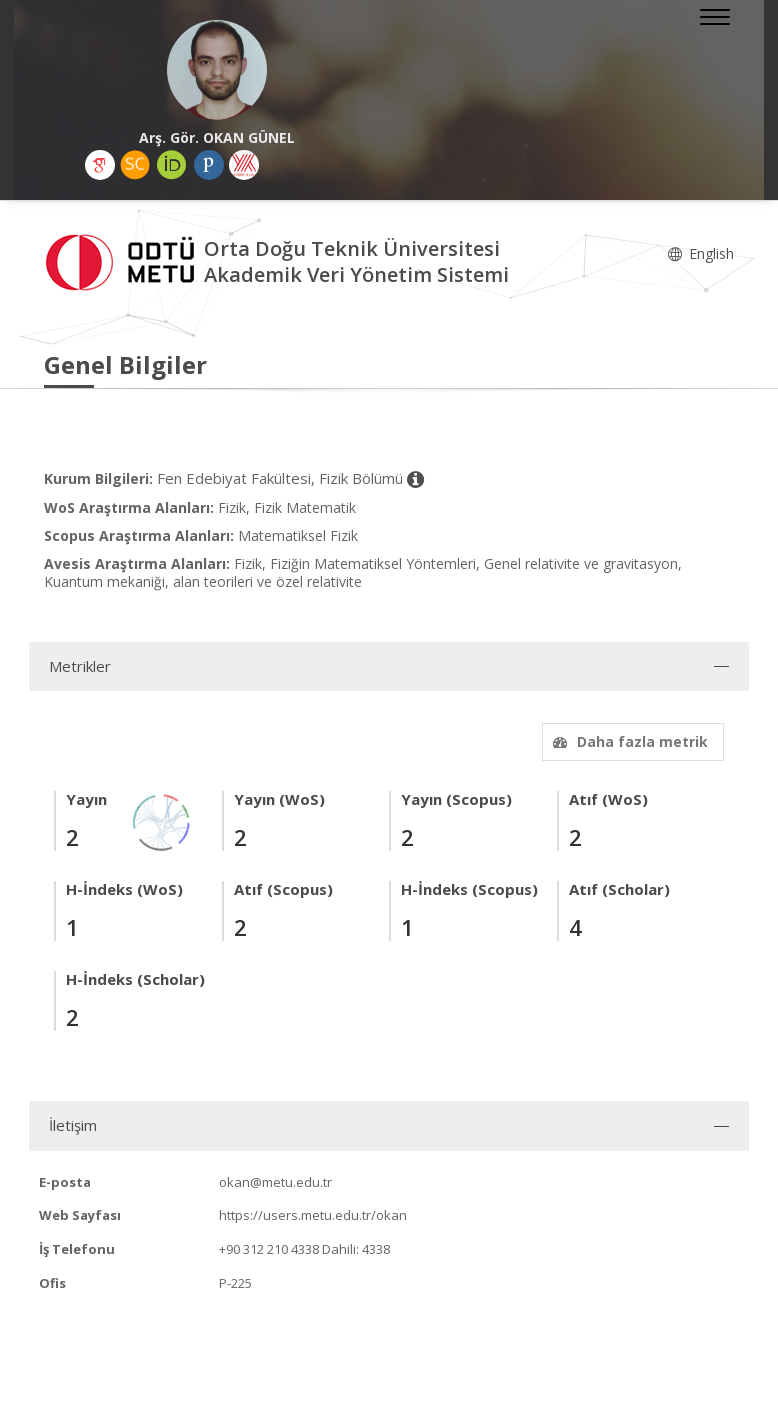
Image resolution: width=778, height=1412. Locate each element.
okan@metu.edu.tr (275, 1182)
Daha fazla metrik (628, 741)
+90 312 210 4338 (269, 1249)
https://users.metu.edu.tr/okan (313, 1215)
